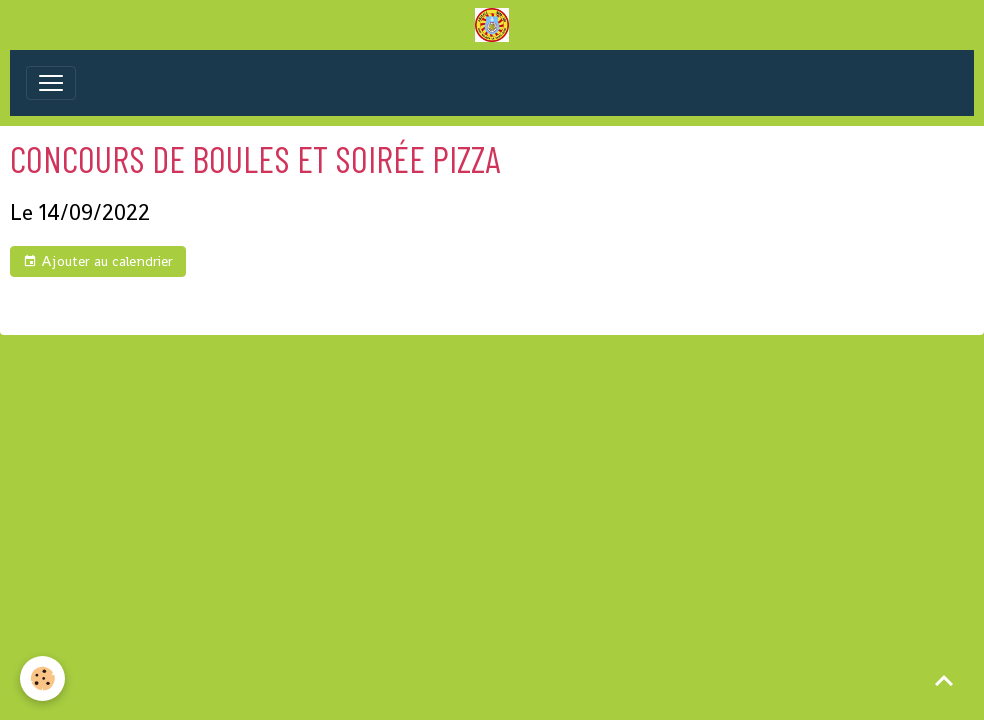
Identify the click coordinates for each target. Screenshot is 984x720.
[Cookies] (42, 678)
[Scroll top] (944, 680)
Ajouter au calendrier (98, 261)
